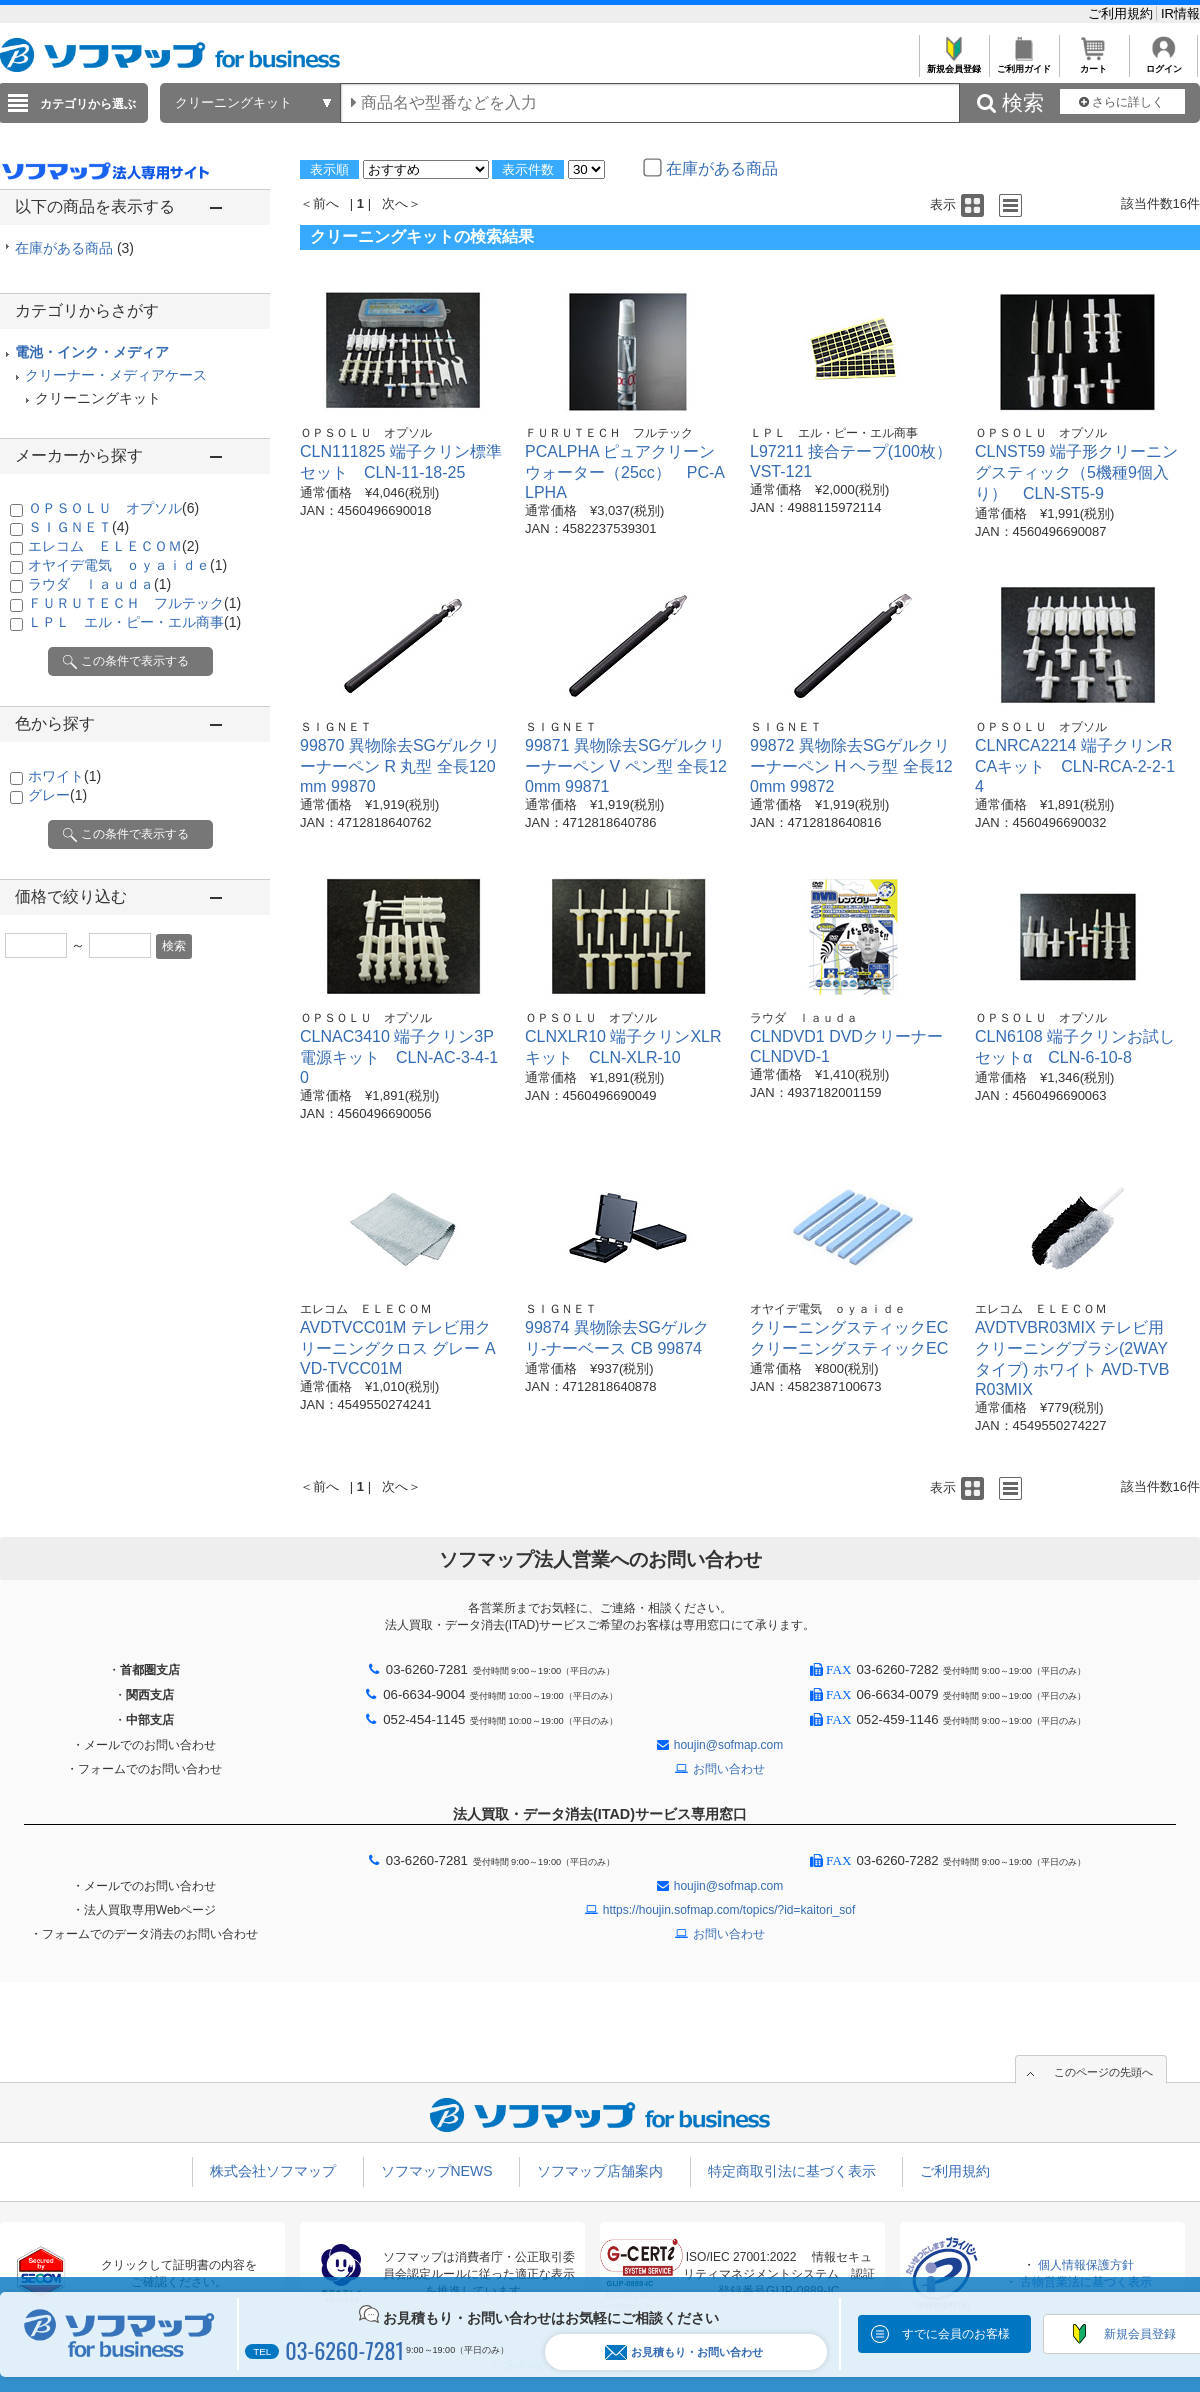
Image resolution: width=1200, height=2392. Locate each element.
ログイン (1163, 63)
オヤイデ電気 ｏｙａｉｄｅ (127, 565)
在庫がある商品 (74, 248)
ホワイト (64, 776)
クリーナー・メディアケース (116, 375)
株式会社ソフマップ (273, 2171)
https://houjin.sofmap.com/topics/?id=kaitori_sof (729, 1910)
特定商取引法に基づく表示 (792, 2171)
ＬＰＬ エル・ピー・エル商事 (134, 622)
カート (1093, 63)
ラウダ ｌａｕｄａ (99, 584)
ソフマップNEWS (437, 2171)
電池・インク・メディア (92, 352)
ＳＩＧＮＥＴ (78, 527)
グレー (57, 795)
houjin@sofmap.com (729, 1745)
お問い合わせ (729, 1769)
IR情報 (1180, 13)
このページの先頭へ (1103, 2072)
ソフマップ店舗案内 (600, 2171)
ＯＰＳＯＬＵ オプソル (113, 508)
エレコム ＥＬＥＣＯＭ (113, 546)
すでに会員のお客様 (956, 2334)
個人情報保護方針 (1086, 2265)
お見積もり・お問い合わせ (684, 2352)
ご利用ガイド (1023, 63)
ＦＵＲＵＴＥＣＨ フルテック (134, 603)
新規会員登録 (953, 63)
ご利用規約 (1122, 13)
